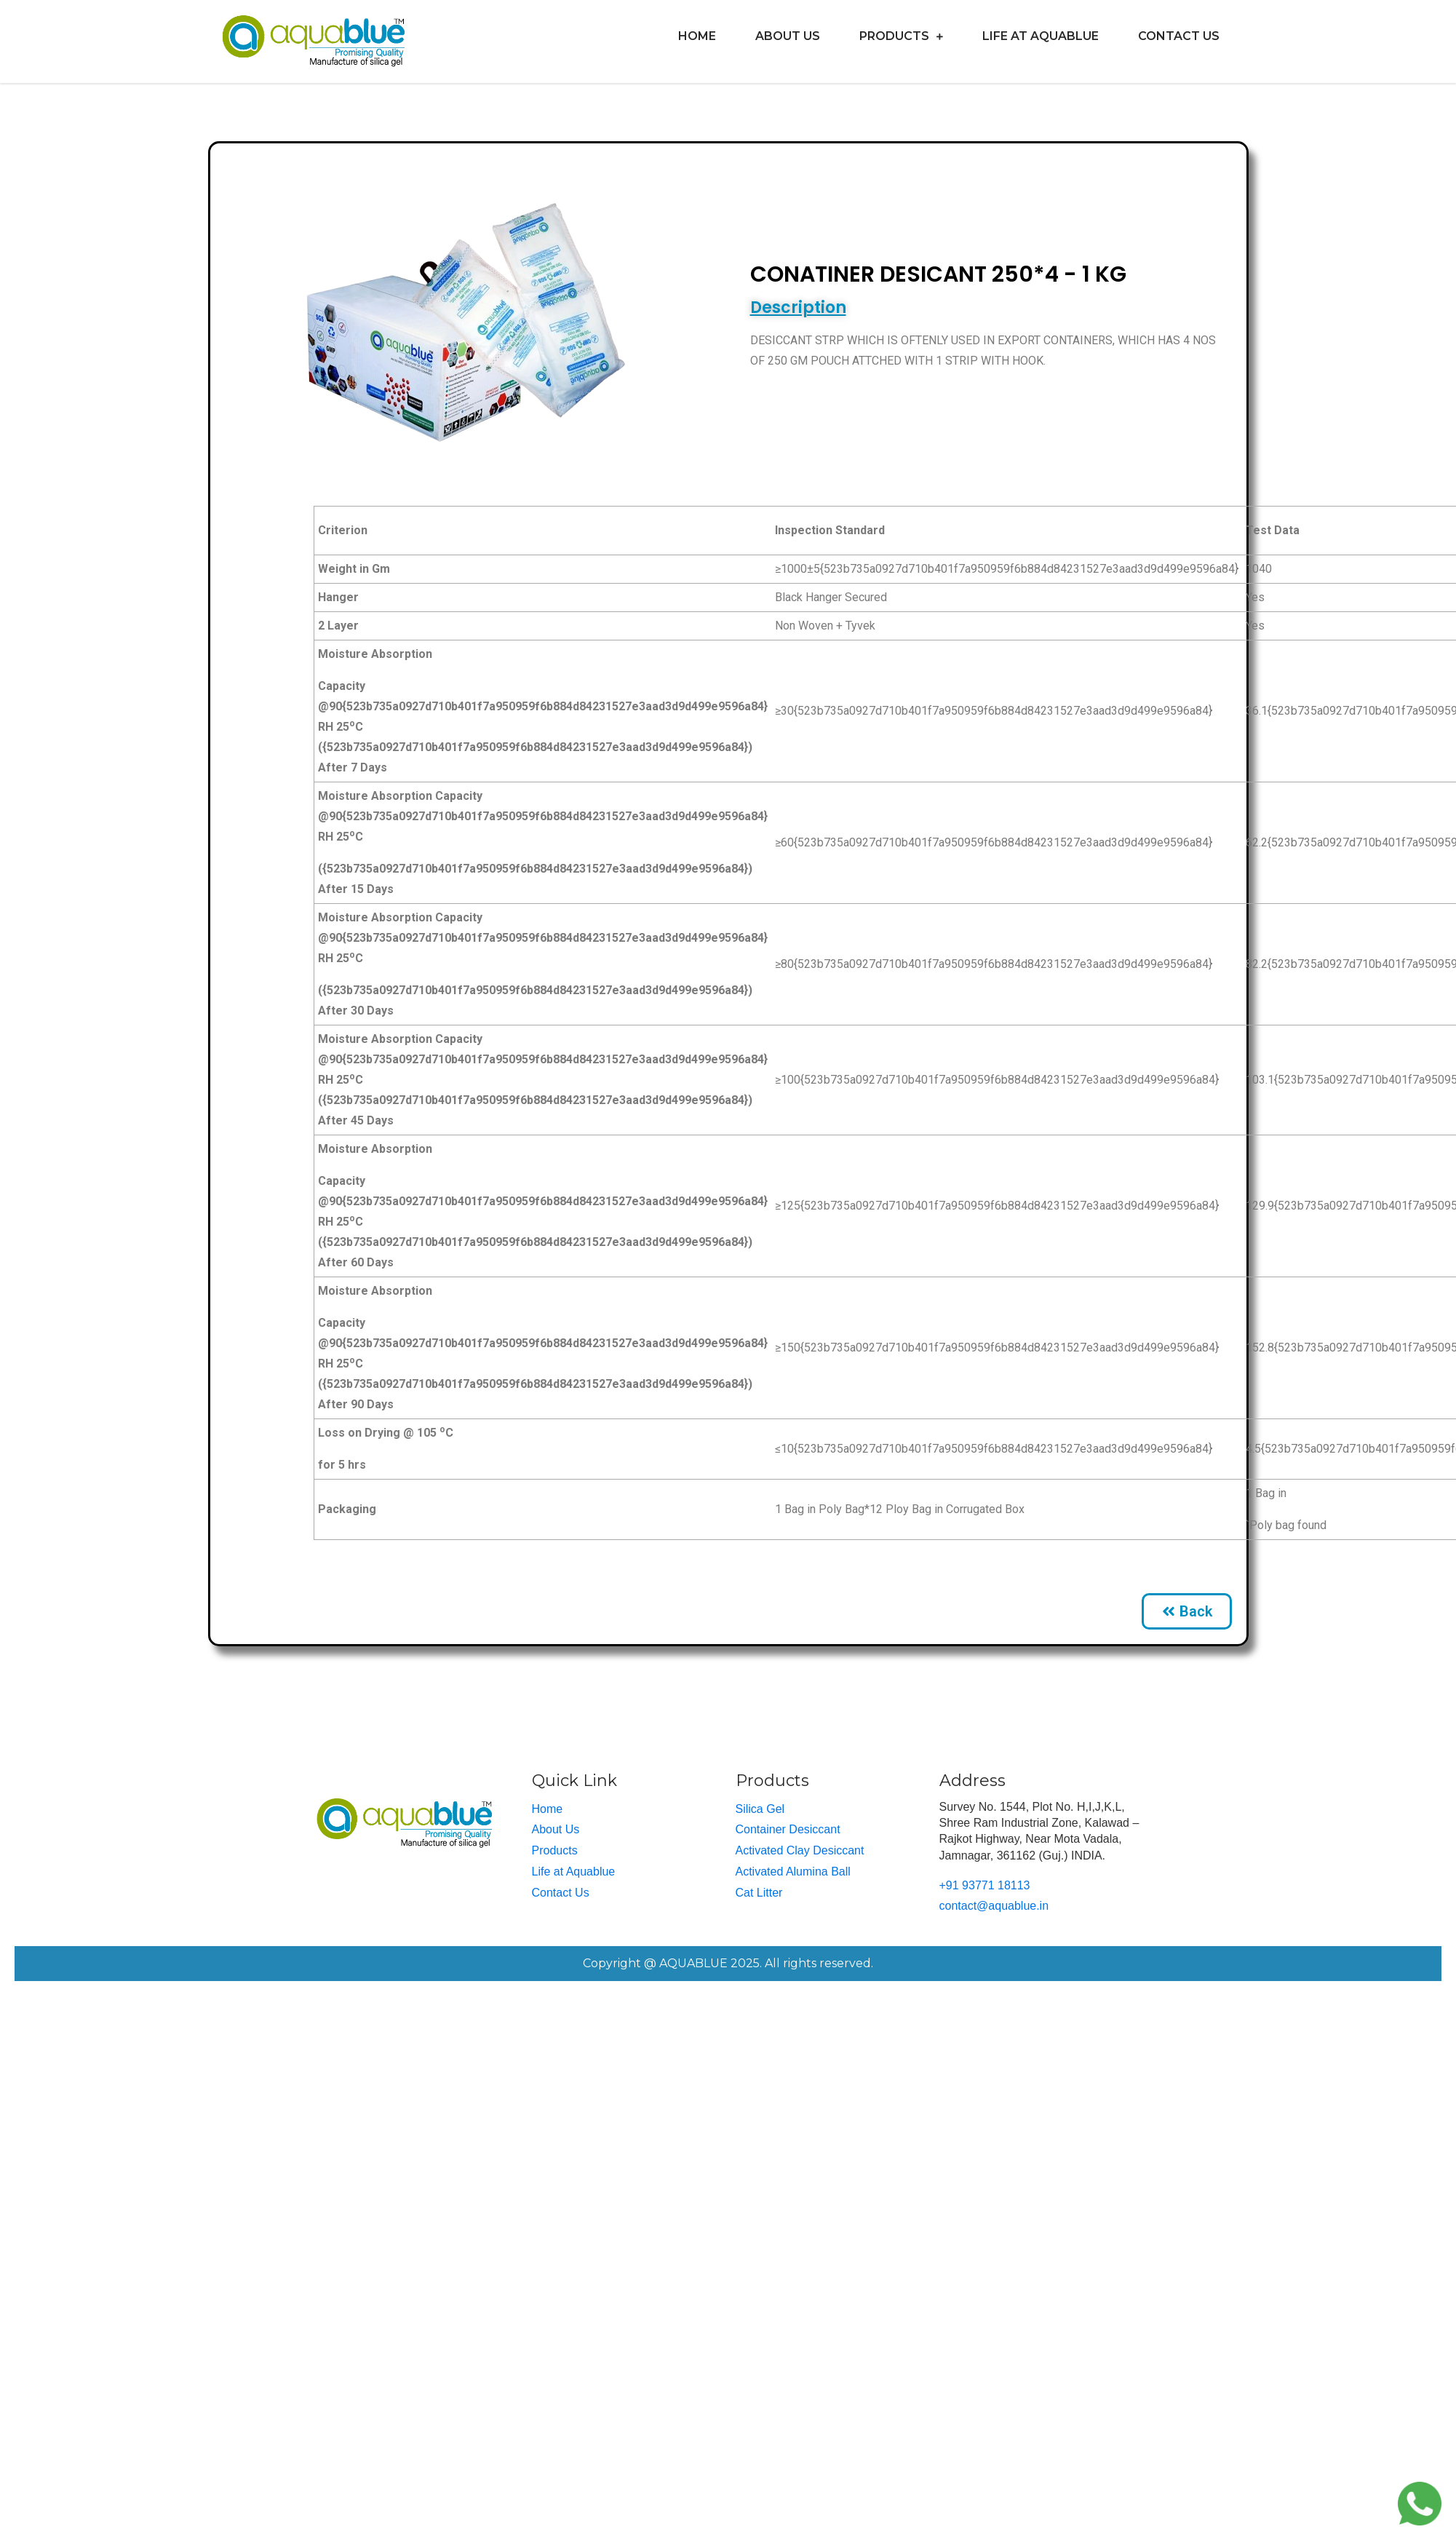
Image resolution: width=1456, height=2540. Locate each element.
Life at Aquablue (1040, 36)
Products (894, 36)
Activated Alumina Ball (793, 1871)
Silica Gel (760, 1809)
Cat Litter (759, 1892)
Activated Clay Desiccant (800, 1850)
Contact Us (1179, 36)
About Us (787, 36)
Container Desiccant (788, 1829)
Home (697, 36)
